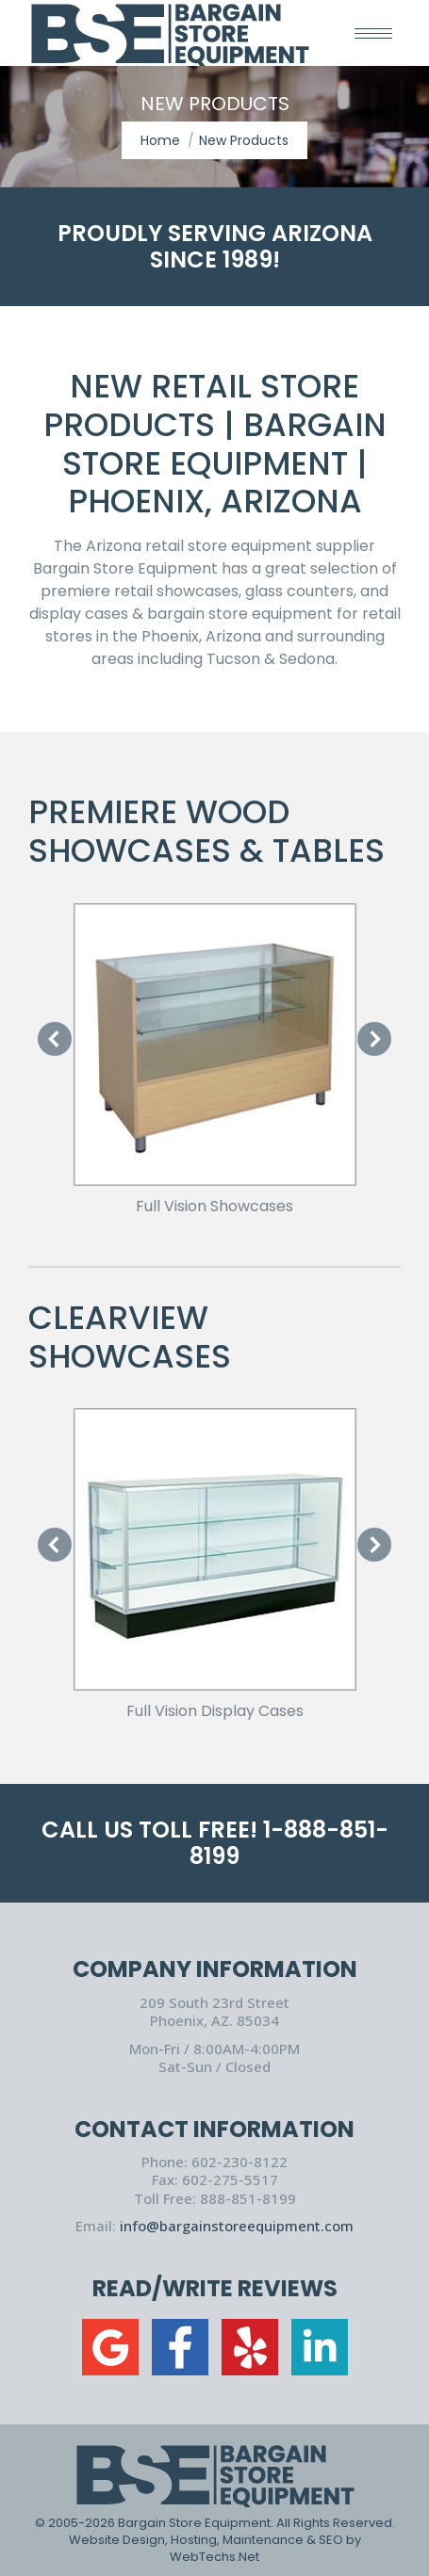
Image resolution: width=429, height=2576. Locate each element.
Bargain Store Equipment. (195, 2523)
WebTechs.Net (214, 2557)
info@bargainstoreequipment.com (237, 2225)
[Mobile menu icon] (373, 33)
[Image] (215, 1044)
